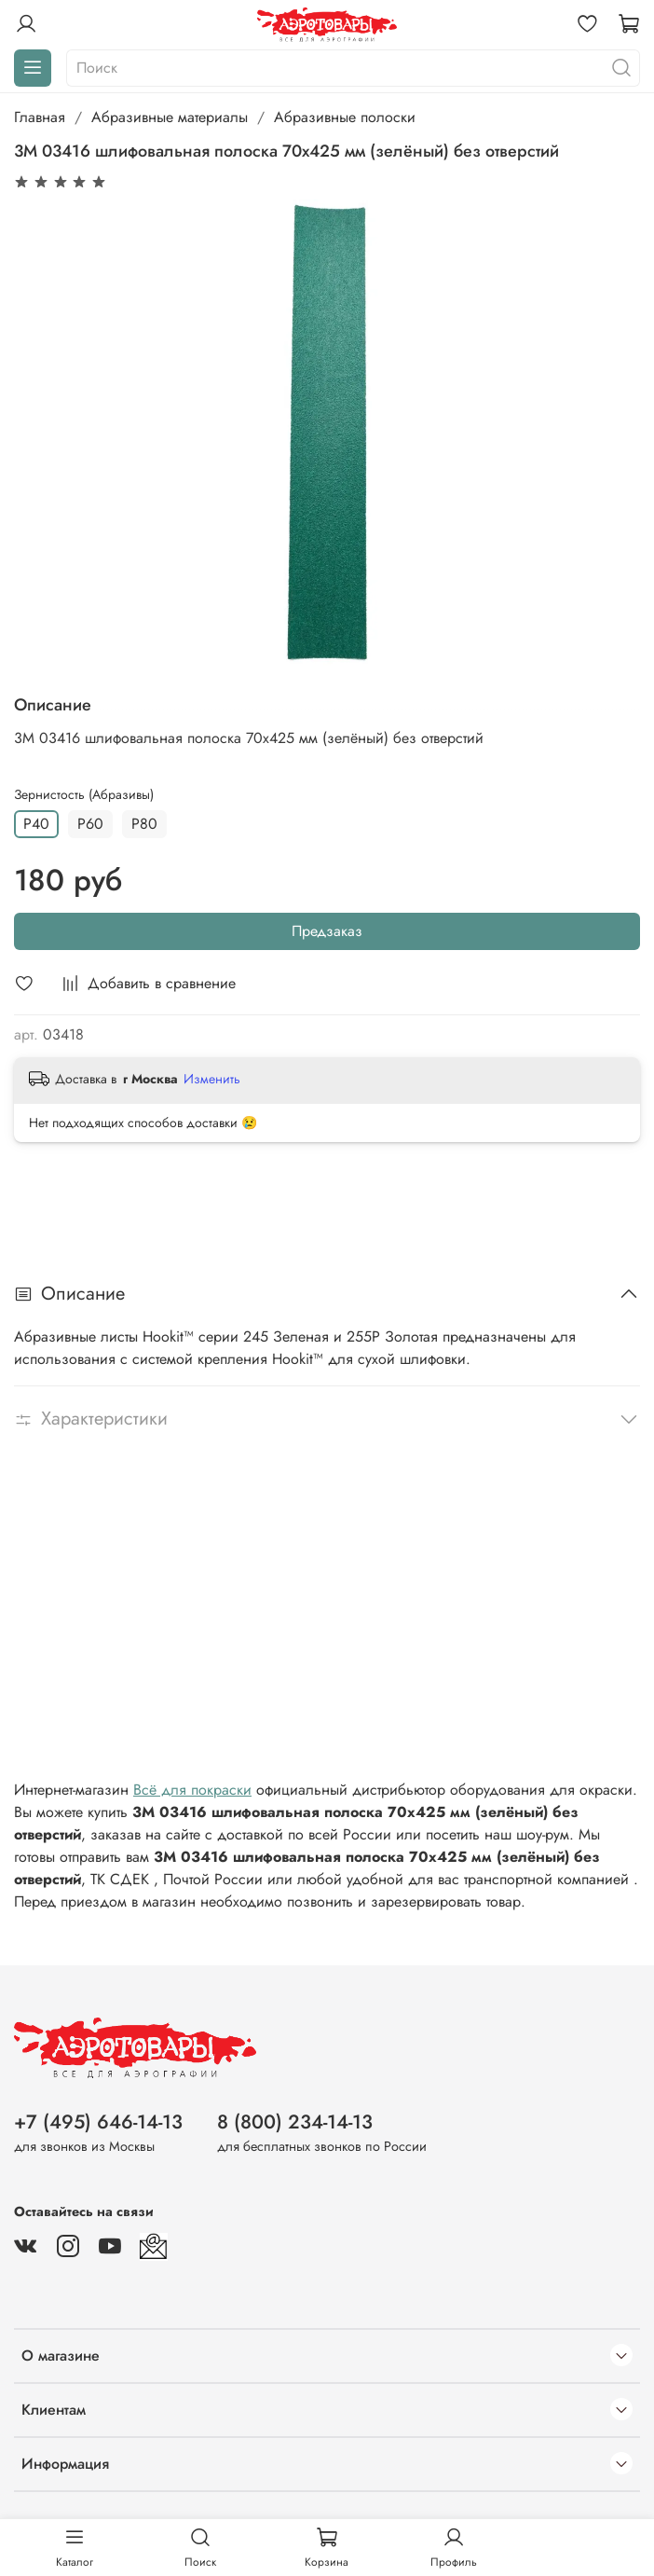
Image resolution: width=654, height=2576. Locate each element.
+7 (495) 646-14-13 (98, 2122)
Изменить (212, 1078)
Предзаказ (327, 931)
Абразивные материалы (169, 117)
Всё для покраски (192, 1789)
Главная (39, 117)
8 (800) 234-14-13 (295, 2122)
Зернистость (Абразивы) (84, 795)
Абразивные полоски (345, 117)
